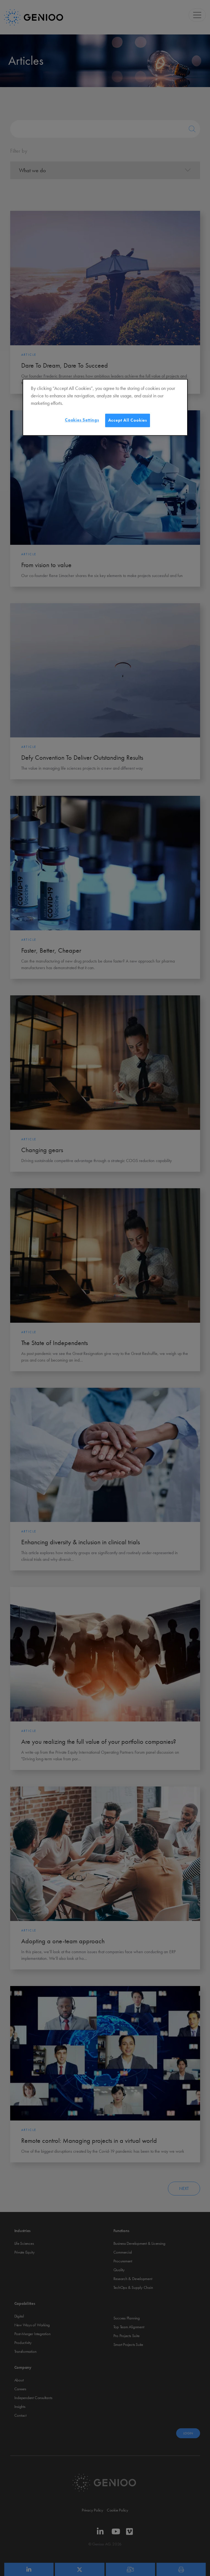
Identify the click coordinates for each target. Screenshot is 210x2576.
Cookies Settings (82, 420)
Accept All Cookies (127, 420)
